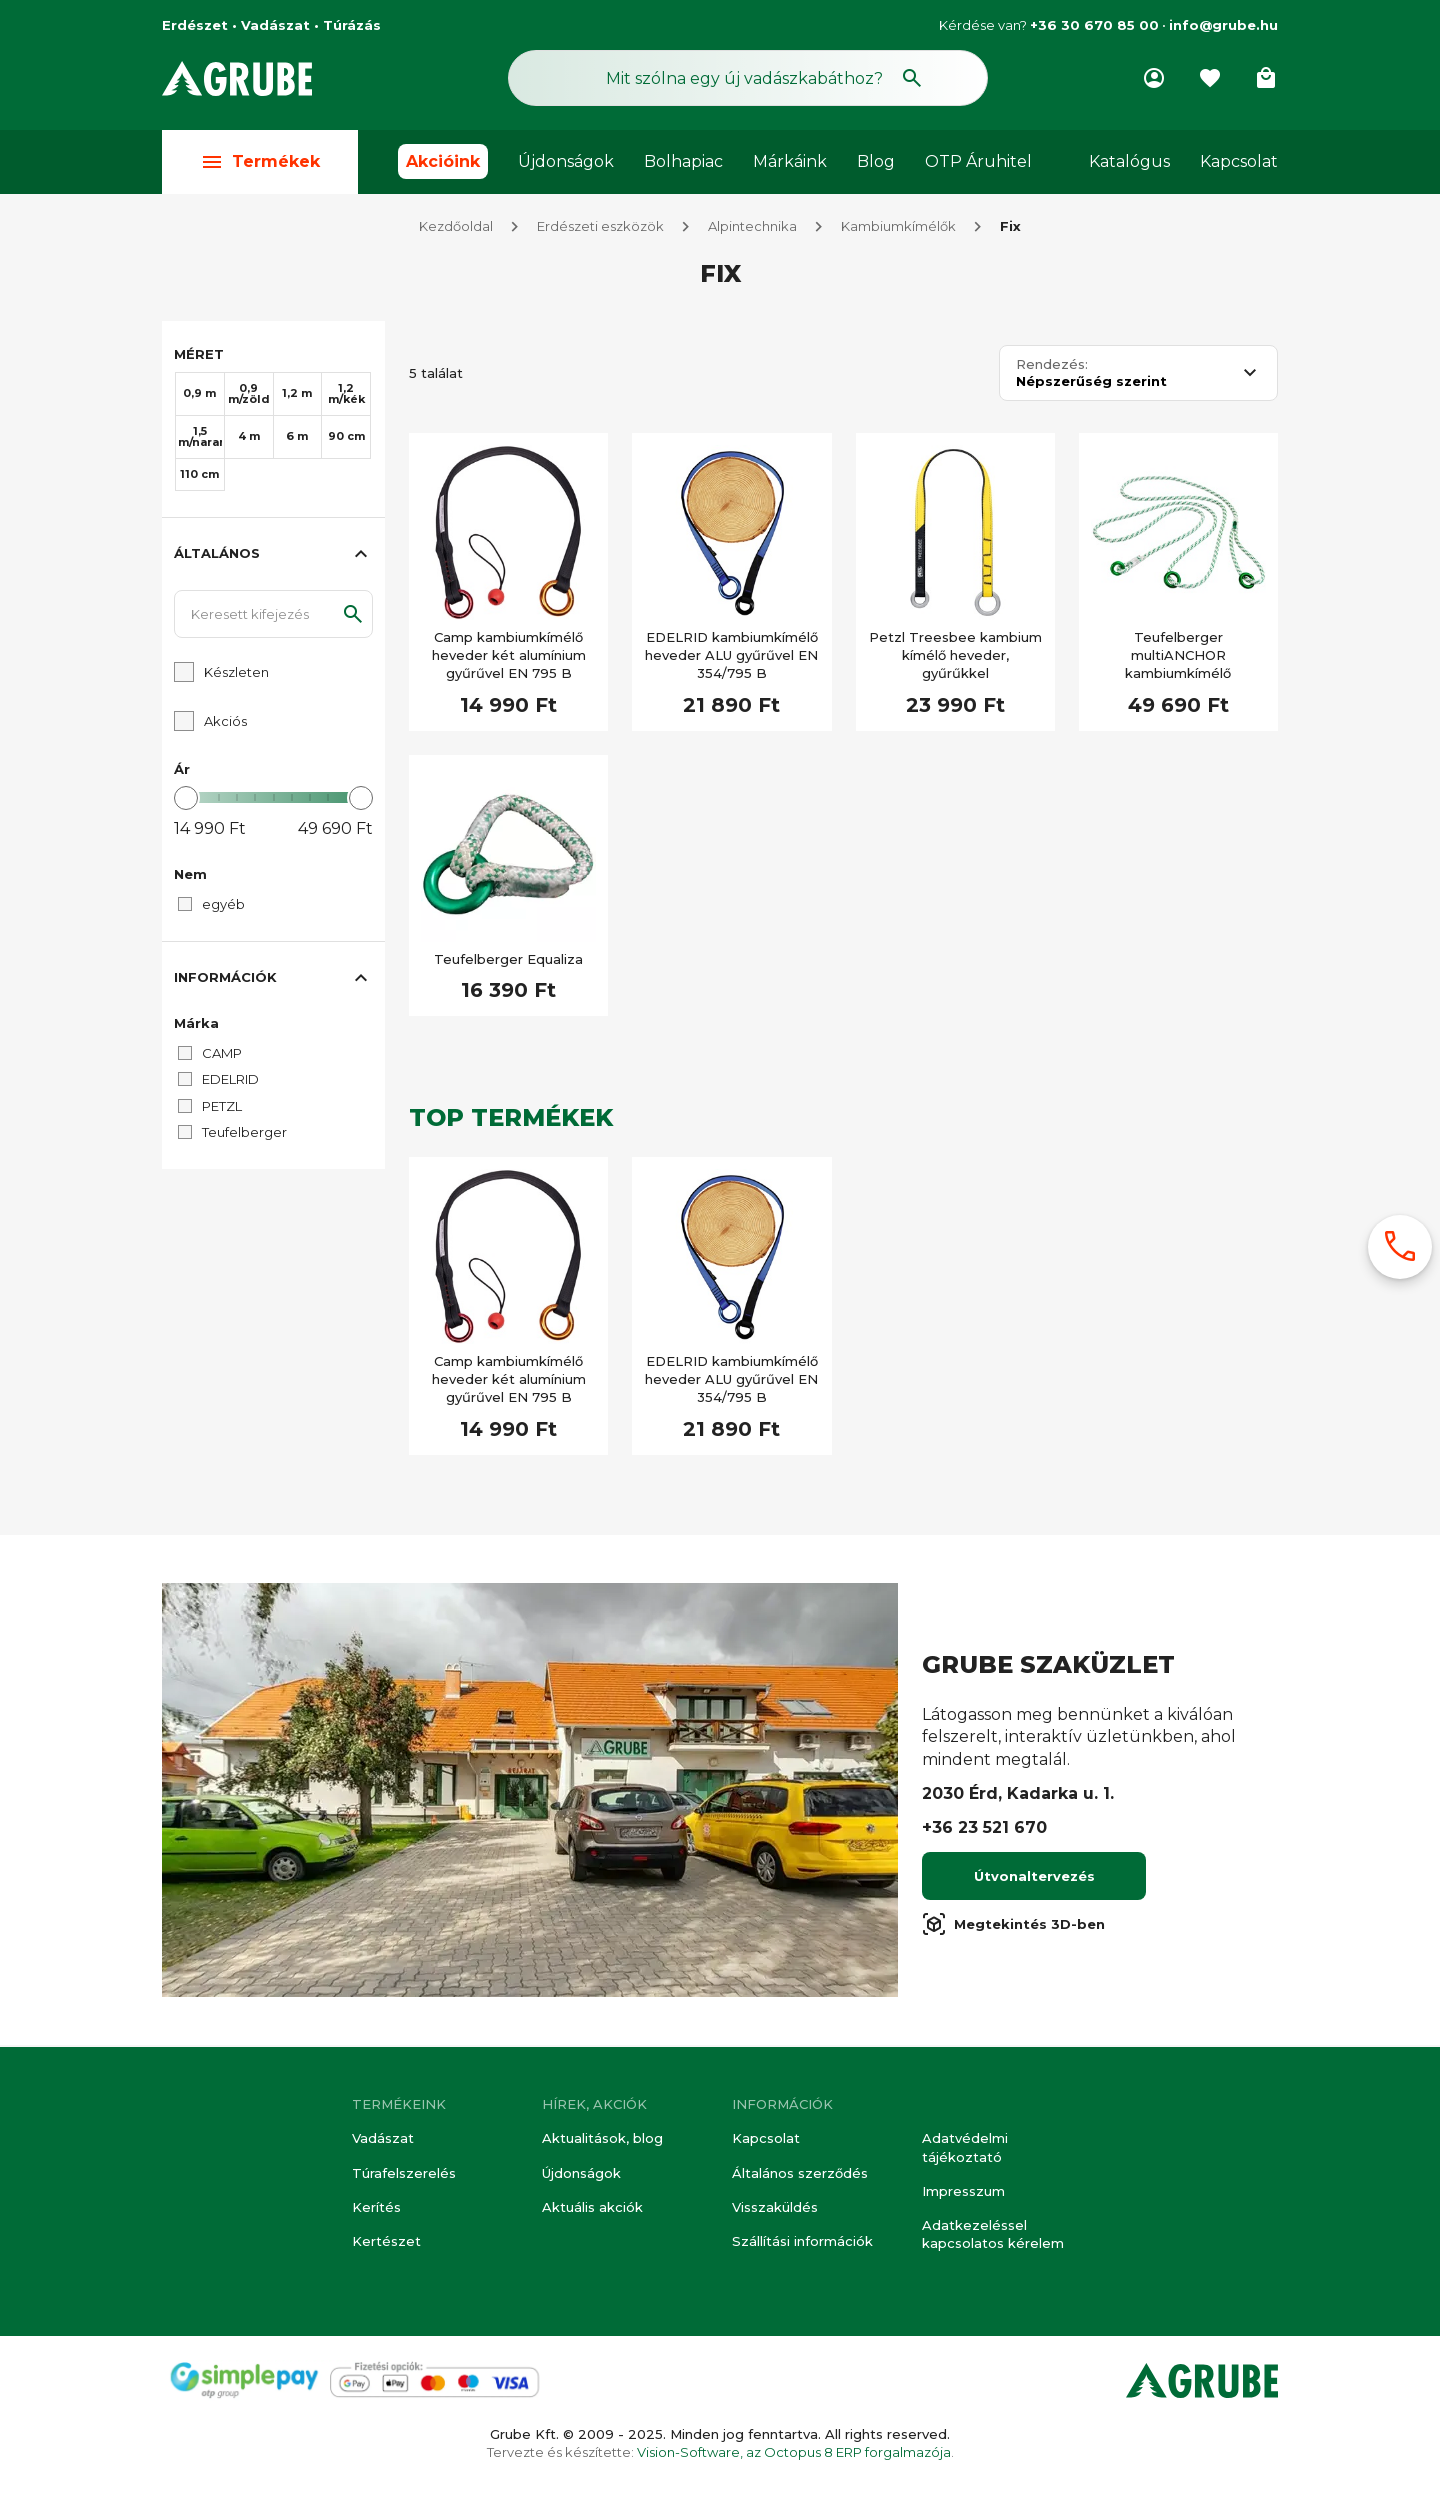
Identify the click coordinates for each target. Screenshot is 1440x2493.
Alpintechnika (752, 228)
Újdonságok (566, 161)
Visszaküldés (775, 2207)
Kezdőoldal (456, 228)
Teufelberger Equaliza (508, 961)
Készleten (236, 674)
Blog (876, 161)
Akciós (225, 723)
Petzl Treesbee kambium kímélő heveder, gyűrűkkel (955, 657)
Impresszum (963, 2191)
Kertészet (386, 2241)
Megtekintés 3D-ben (1013, 1926)
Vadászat (383, 2138)
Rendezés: (1052, 366)
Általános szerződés (800, 2173)
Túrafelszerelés (404, 2173)
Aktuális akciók (592, 2207)
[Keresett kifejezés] (273, 616)
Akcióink (443, 161)
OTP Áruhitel (978, 161)
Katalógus (1129, 161)
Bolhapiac (683, 161)
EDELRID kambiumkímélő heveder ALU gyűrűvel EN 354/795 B (731, 657)
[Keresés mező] (748, 78)
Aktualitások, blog (602, 2138)
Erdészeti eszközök (600, 228)
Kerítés (376, 2207)
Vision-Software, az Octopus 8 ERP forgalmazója (794, 2452)
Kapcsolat (1239, 161)
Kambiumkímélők (898, 228)
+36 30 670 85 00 (1094, 25)
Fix (1010, 228)
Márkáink (790, 161)
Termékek (260, 161)
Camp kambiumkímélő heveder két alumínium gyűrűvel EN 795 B (509, 657)
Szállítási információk (802, 2241)
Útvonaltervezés (1034, 1878)
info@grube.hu (1223, 25)
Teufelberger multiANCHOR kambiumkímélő (1178, 657)
